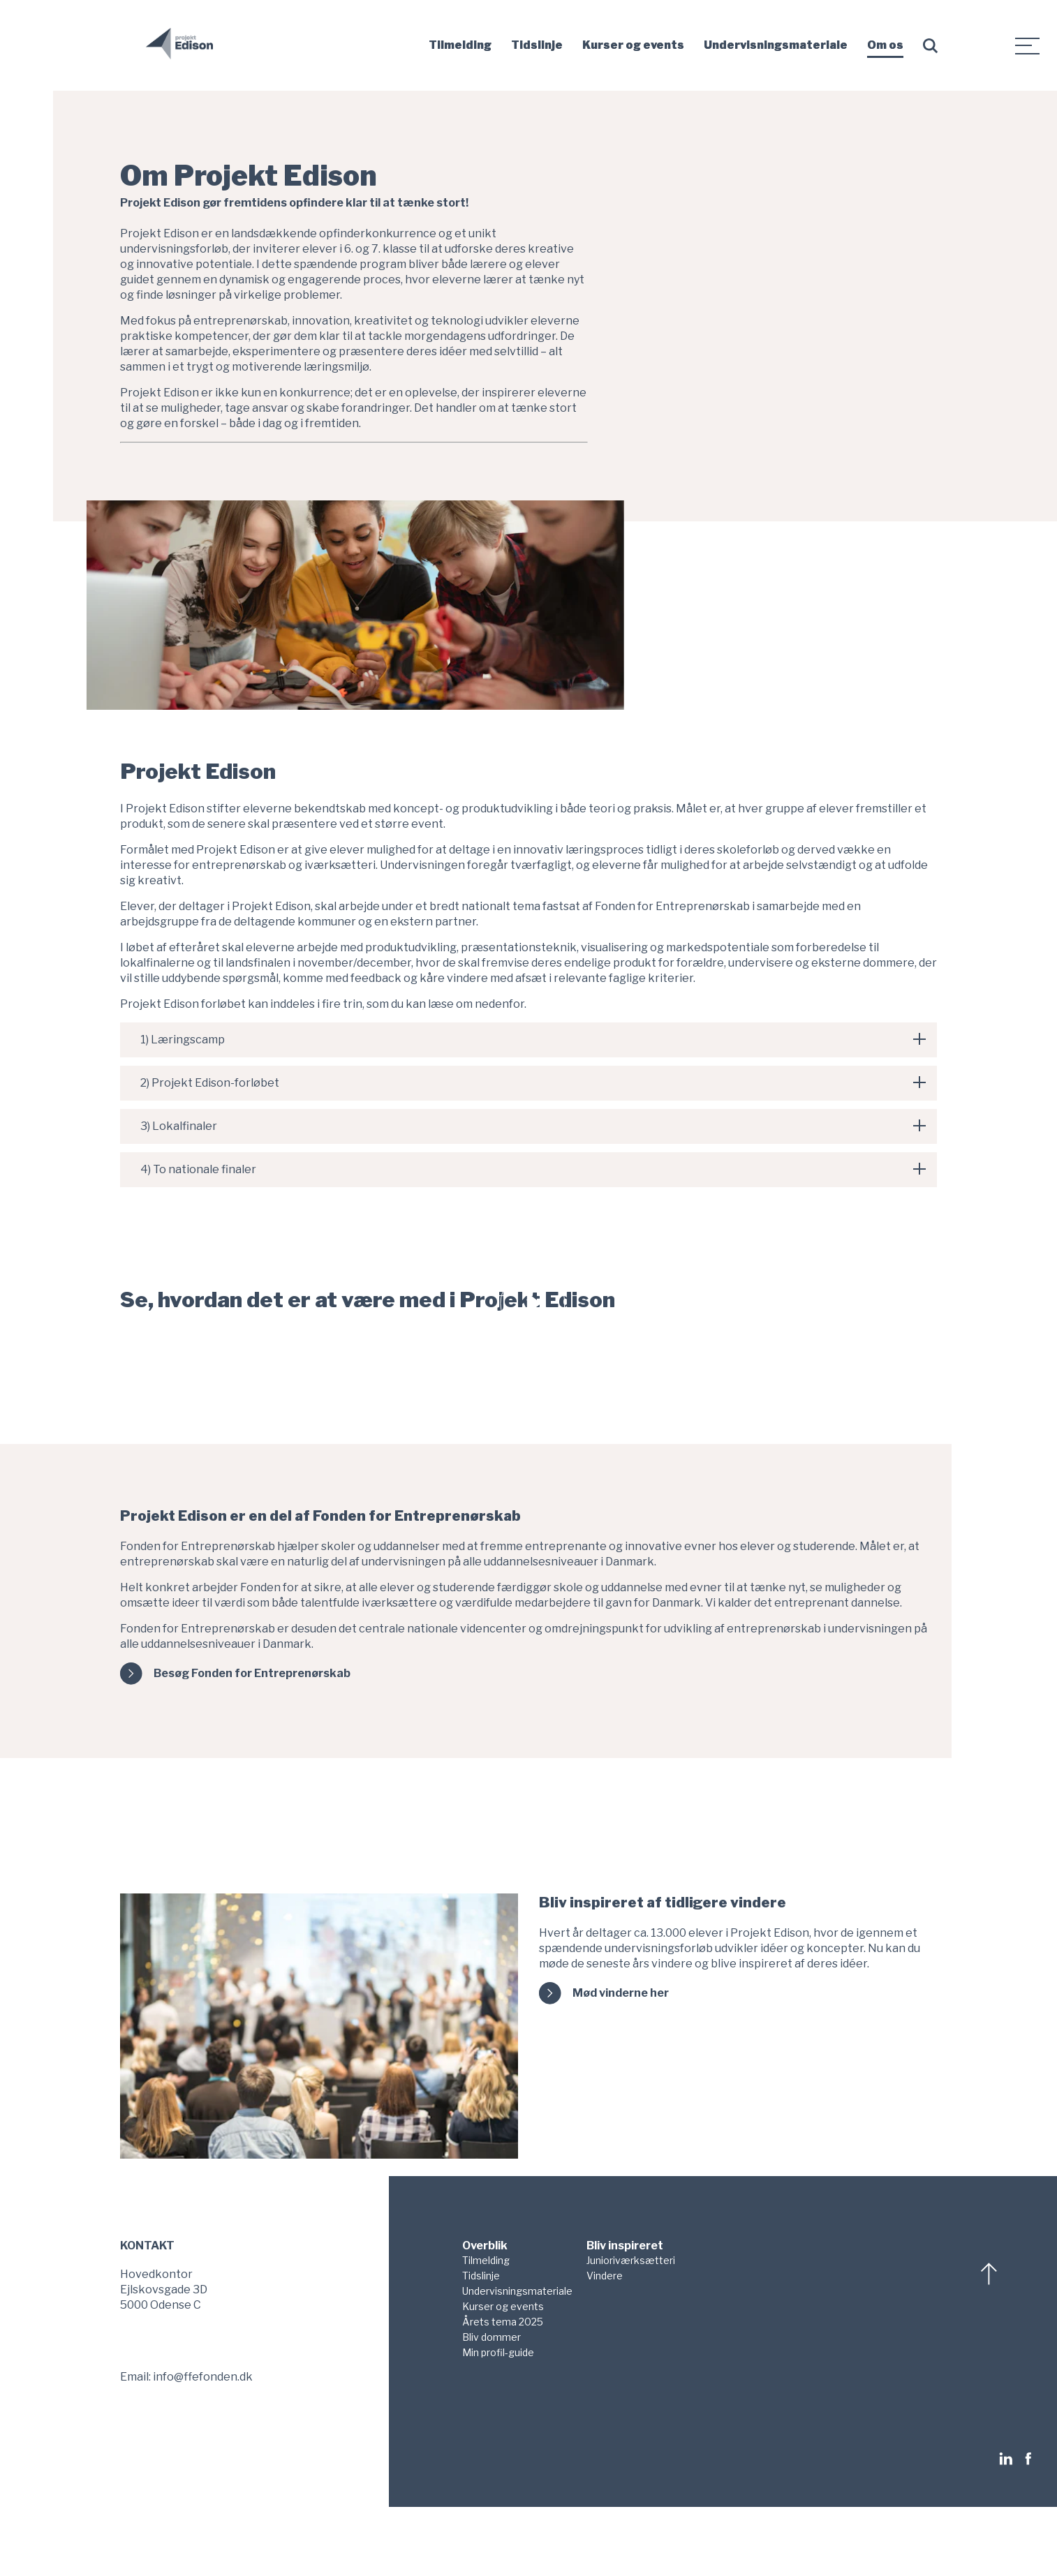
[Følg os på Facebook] (1028, 2458)
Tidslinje (537, 45)
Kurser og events (633, 45)
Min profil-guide (498, 2352)
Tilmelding (460, 45)
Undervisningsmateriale (776, 45)
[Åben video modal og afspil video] (532, 1303)
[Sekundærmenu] (1027, 45)
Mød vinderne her (620, 1993)
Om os (885, 45)
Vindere (604, 2275)
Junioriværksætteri (630, 2260)
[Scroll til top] (990, 2273)
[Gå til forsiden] (179, 55)
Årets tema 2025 (502, 2322)
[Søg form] (933, 46)
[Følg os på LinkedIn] (1009, 2458)
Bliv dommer (491, 2337)
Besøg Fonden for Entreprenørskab (252, 1673)
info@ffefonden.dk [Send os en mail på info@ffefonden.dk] (203, 2376)
